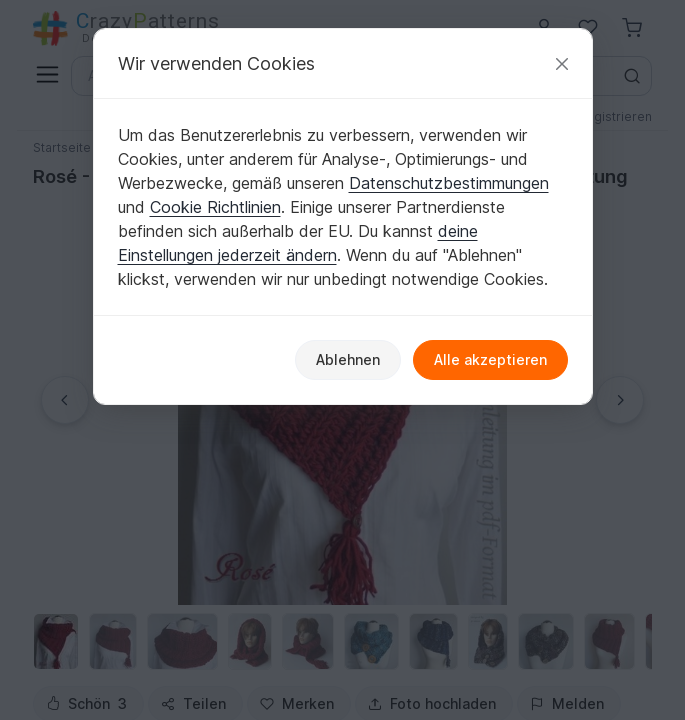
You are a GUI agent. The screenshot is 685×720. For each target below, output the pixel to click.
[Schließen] (562, 63)
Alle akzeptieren (490, 359)
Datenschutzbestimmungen (449, 183)
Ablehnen (348, 359)
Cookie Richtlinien (215, 207)
